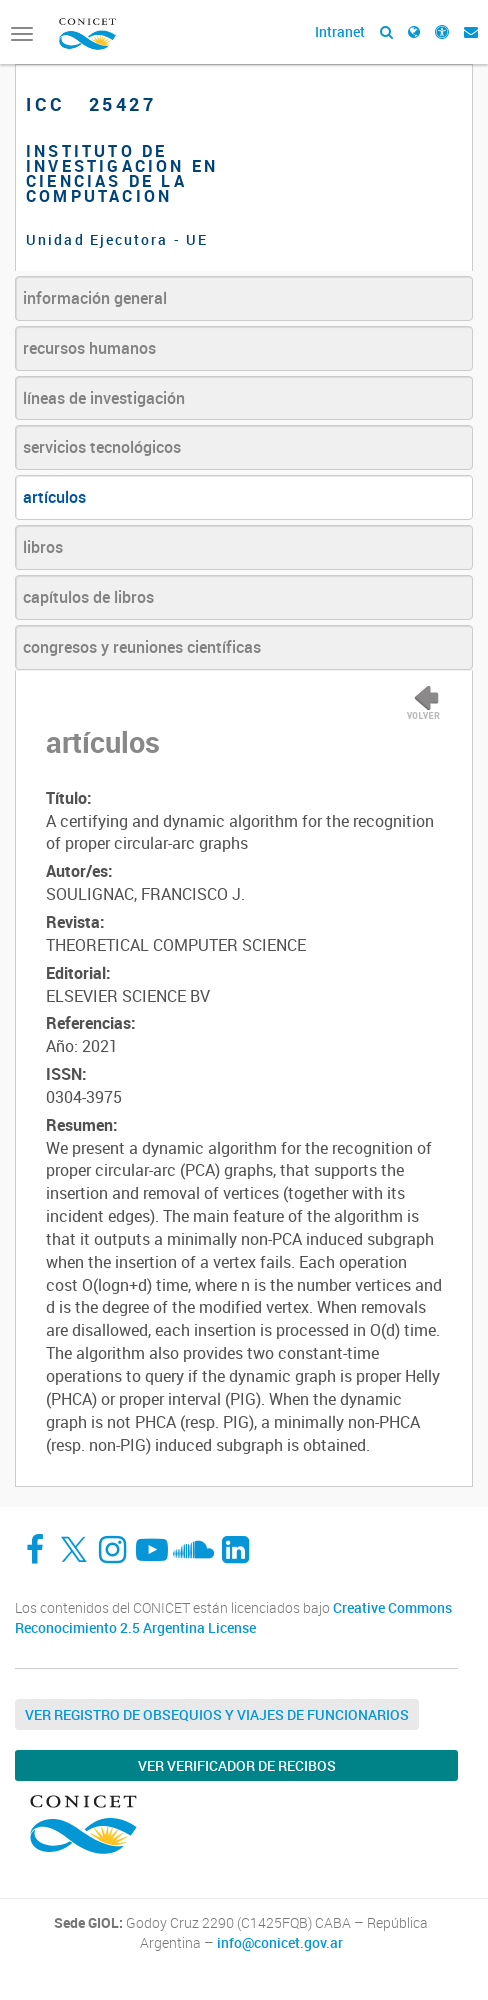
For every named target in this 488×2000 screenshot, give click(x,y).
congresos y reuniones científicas (142, 647)
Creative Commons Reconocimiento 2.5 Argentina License (233, 1617)
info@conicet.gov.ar (280, 1943)
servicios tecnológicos (102, 447)
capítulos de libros (88, 597)
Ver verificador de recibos (237, 1765)
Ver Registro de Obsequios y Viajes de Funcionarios (217, 1714)
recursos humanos (89, 348)
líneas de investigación (104, 398)
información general (95, 298)
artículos (54, 497)
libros (43, 547)
